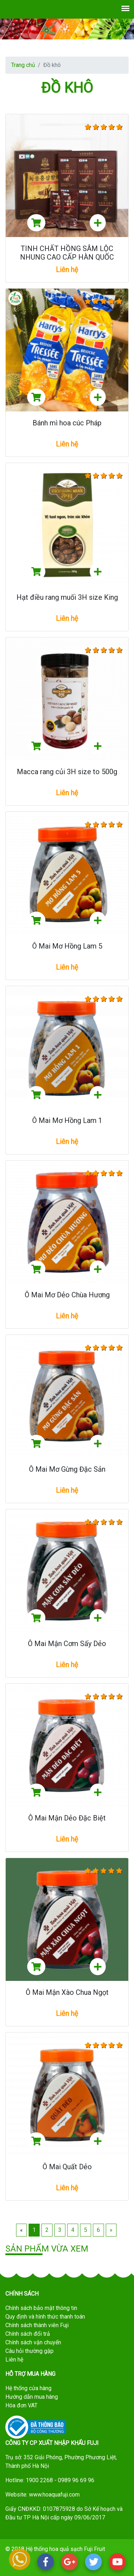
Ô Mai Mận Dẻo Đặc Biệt (67, 1818)
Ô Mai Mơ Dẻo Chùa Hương (67, 1295)
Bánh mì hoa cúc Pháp (67, 423)
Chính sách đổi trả (27, 2333)
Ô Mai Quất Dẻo (67, 2166)
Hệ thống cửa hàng (28, 2388)
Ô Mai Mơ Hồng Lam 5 (67, 946)
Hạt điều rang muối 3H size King (67, 597)
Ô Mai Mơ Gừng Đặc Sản (67, 1469)
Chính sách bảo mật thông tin (41, 2308)
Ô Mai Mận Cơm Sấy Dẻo (67, 1643)
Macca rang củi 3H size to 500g (67, 771)
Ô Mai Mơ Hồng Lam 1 (67, 1120)
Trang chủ (23, 65)
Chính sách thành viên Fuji (37, 2325)
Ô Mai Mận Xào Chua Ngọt (67, 1992)
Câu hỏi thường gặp (29, 2351)
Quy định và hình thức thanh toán (45, 2316)
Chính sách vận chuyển (33, 2342)
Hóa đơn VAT (21, 2405)
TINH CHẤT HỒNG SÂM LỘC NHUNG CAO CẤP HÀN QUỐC (67, 252)
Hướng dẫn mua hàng (31, 2396)
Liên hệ (14, 2359)
